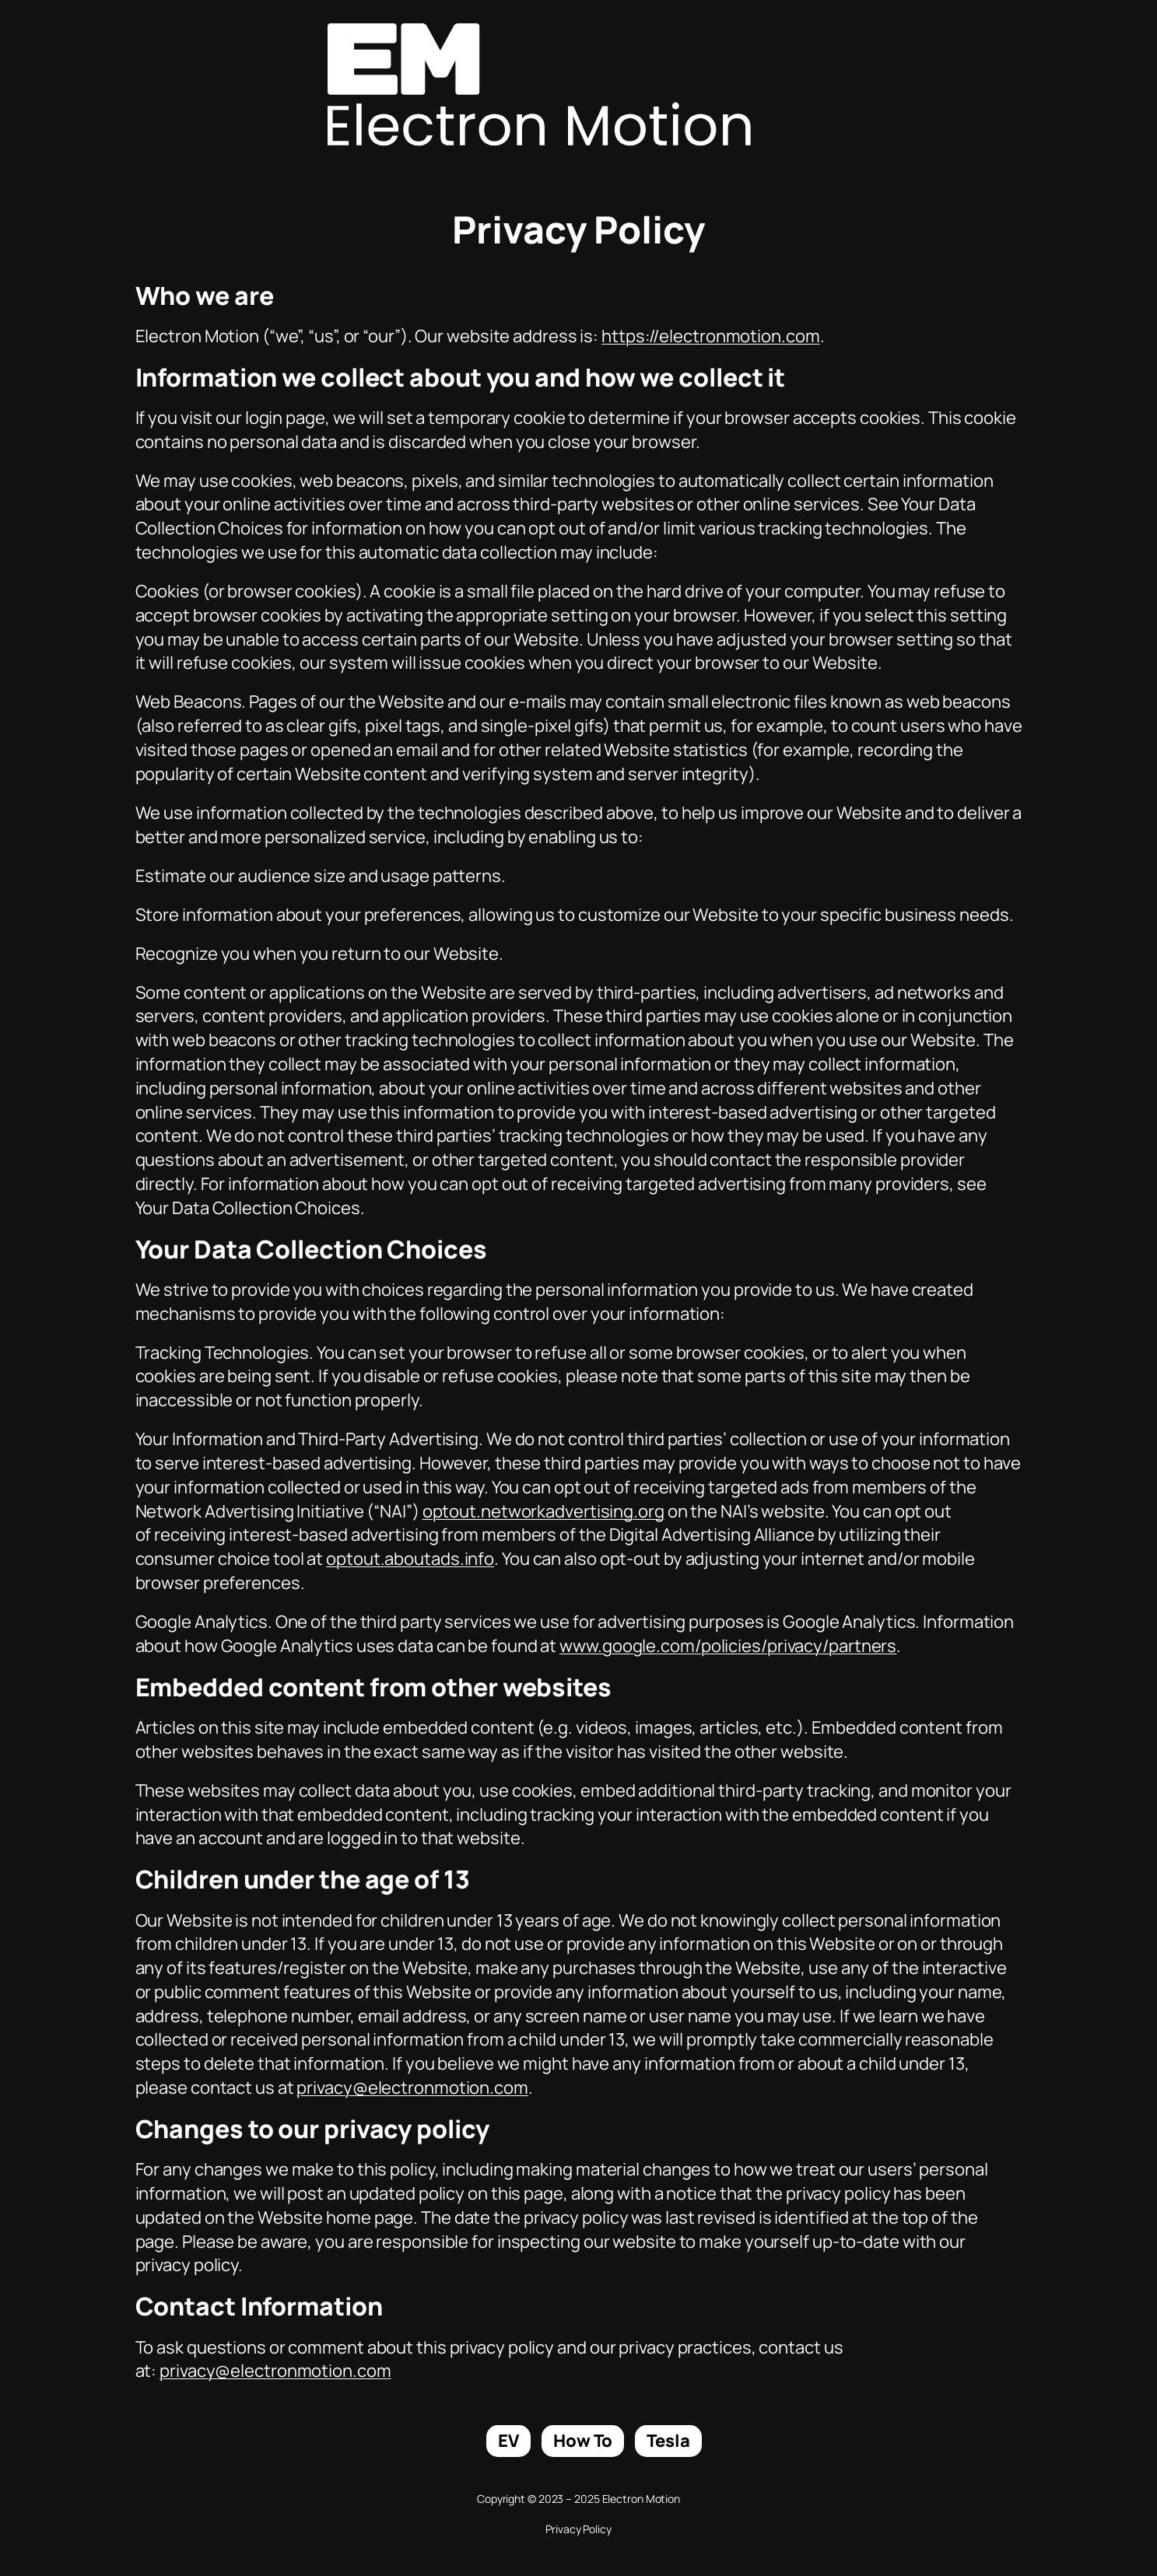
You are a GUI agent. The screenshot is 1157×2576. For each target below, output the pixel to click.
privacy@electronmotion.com (412, 2087)
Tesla (668, 2440)
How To (582, 2440)
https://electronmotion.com (710, 336)
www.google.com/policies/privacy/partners (727, 1645)
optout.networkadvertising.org (543, 1511)
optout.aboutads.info (410, 1558)
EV (508, 2440)
